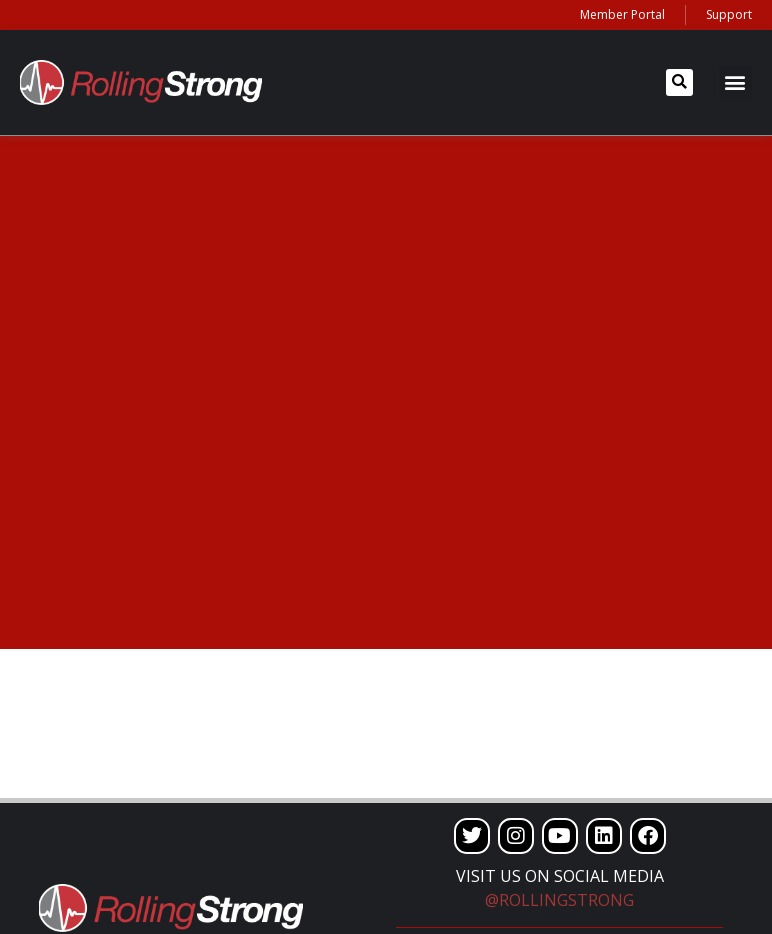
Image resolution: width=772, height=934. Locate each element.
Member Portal (622, 14)
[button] (679, 82)
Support (729, 14)
